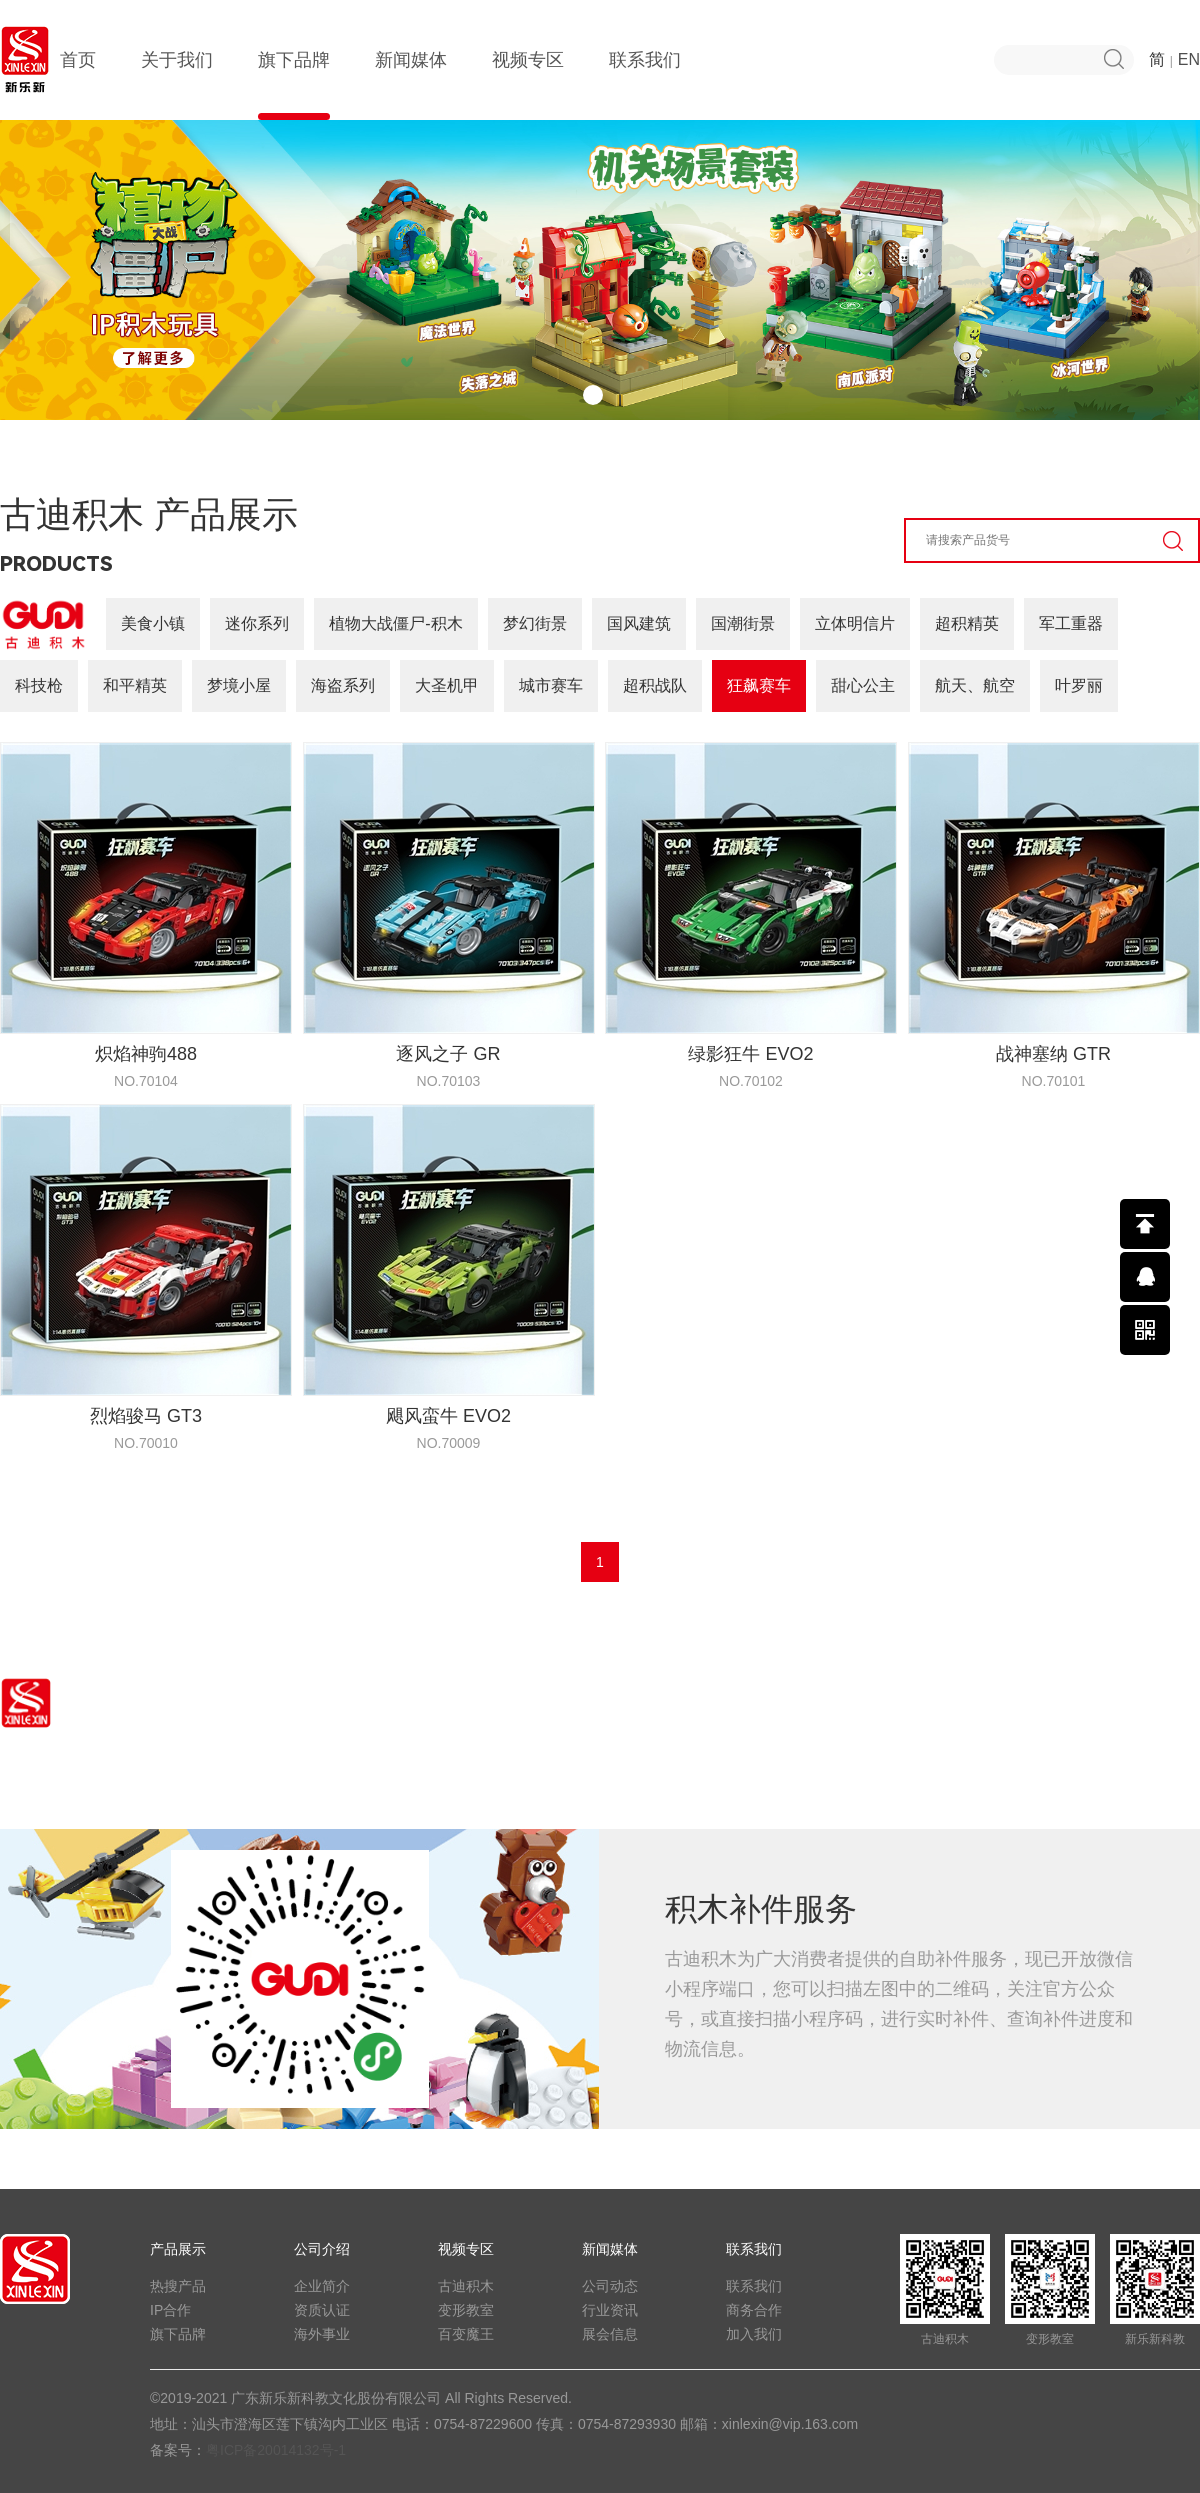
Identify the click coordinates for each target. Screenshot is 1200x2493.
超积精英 (967, 623)
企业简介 (322, 2286)
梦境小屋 (239, 685)
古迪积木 (466, 2286)
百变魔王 (466, 2334)
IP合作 (170, 2310)
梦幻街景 (535, 623)
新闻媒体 (411, 85)
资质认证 (322, 2310)
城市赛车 (551, 685)
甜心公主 (863, 685)
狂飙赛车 (759, 685)
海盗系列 (343, 685)
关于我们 (177, 85)
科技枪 (39, 685)
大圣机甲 (447, 685)
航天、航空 (975, 685)
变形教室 (466, 2310)
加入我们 (754, 2334)
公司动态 (610, 2286)
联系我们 (645, 85)
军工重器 (1071, 623)
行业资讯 (610, 2310)
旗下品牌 (294, 85)
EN (1189, 59)
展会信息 (610, 2334)
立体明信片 (855, 623)
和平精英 (135, 685)
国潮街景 (743, 623)
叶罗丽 (1079, 685)
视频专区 (528, 85)
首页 (78, 85)
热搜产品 (178, 2286)
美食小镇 (153, 623)
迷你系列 (257, 623)
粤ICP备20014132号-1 (276, 2450)
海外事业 (322, 2334)
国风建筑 (639, 623)
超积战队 (655, 685)
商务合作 (754, 2310)
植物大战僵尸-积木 (395, 623)
